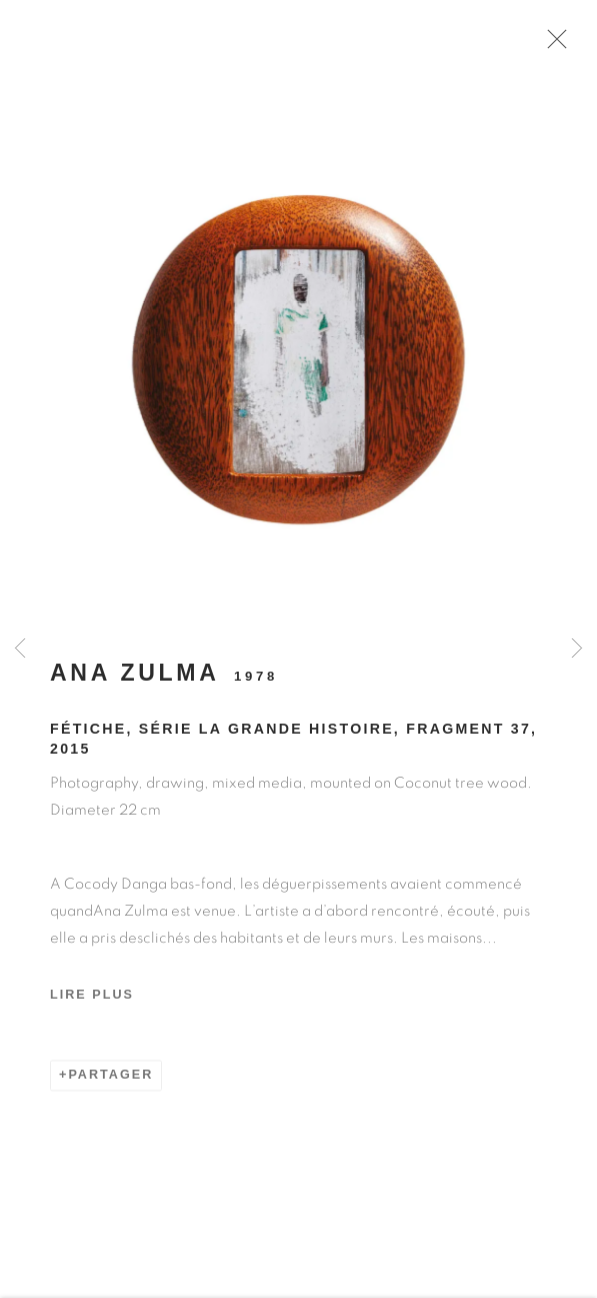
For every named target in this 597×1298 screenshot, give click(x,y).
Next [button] (577, 649)
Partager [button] (110, 1081)
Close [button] (559, 45)
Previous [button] (20, 649)
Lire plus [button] (92, 1002)
